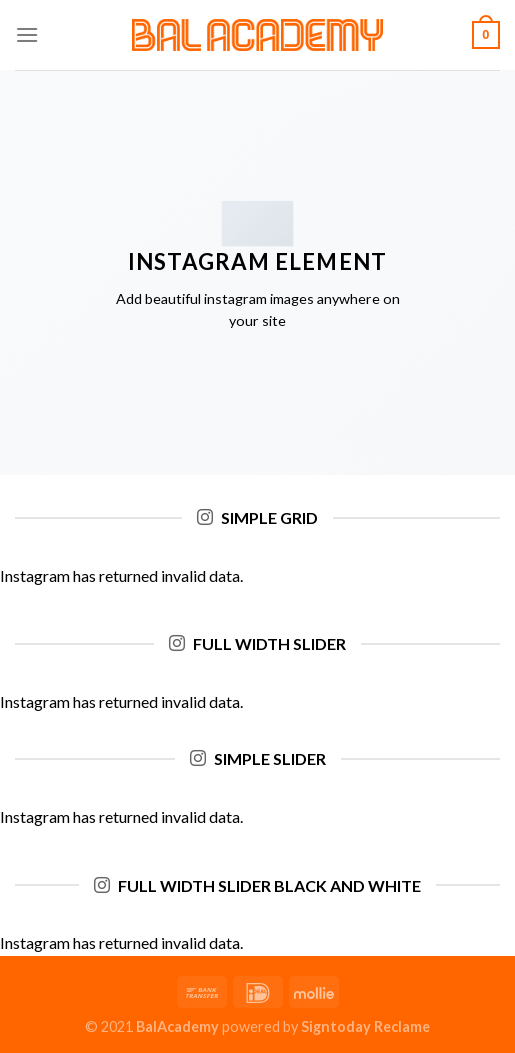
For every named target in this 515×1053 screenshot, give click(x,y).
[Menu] (27, 34)
